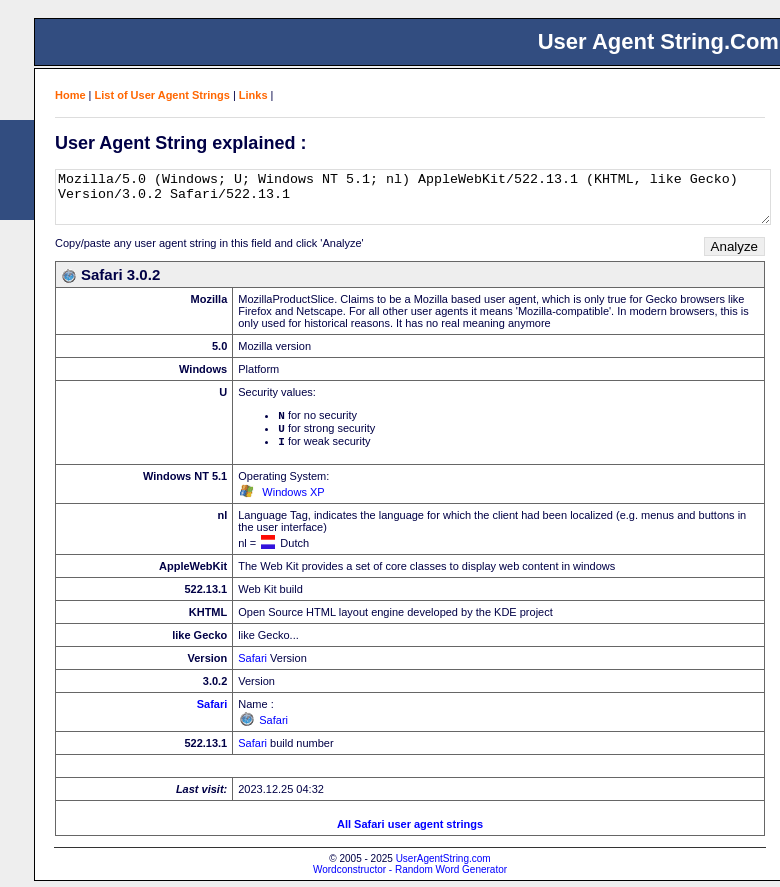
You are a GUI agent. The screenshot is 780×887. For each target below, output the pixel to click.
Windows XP (293, 498)
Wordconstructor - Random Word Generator (410, 875)
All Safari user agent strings (410, 830)
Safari (252, 664)
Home (70, 95)
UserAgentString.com (443, 864)
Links (253, 95)
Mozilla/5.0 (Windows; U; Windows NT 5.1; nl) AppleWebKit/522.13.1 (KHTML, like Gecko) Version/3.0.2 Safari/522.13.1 (413, 197)
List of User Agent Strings (162, 95)
